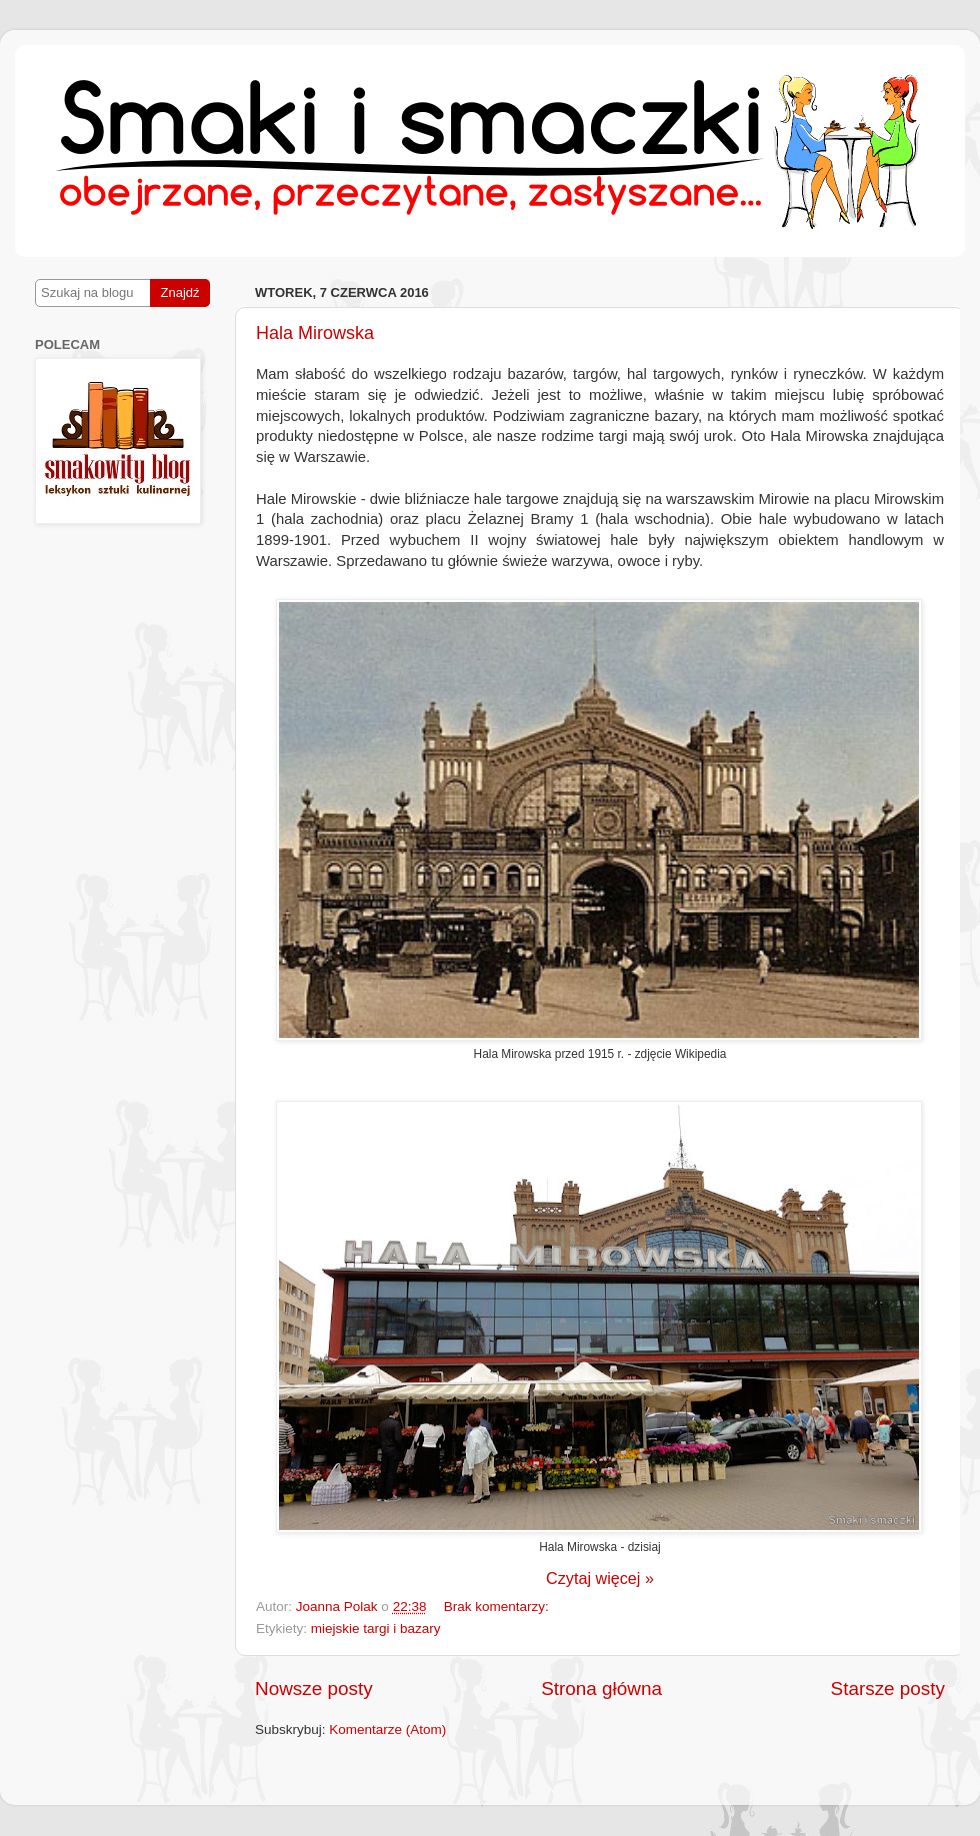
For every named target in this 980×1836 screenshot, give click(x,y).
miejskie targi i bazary (376, 1628)
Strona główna (601, 1688)
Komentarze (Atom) (387, 1729)
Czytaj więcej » (600, 1578)
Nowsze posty (314, 1688)
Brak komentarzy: (496, 1606)
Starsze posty (888, 1688)
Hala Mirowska (315, 333)
